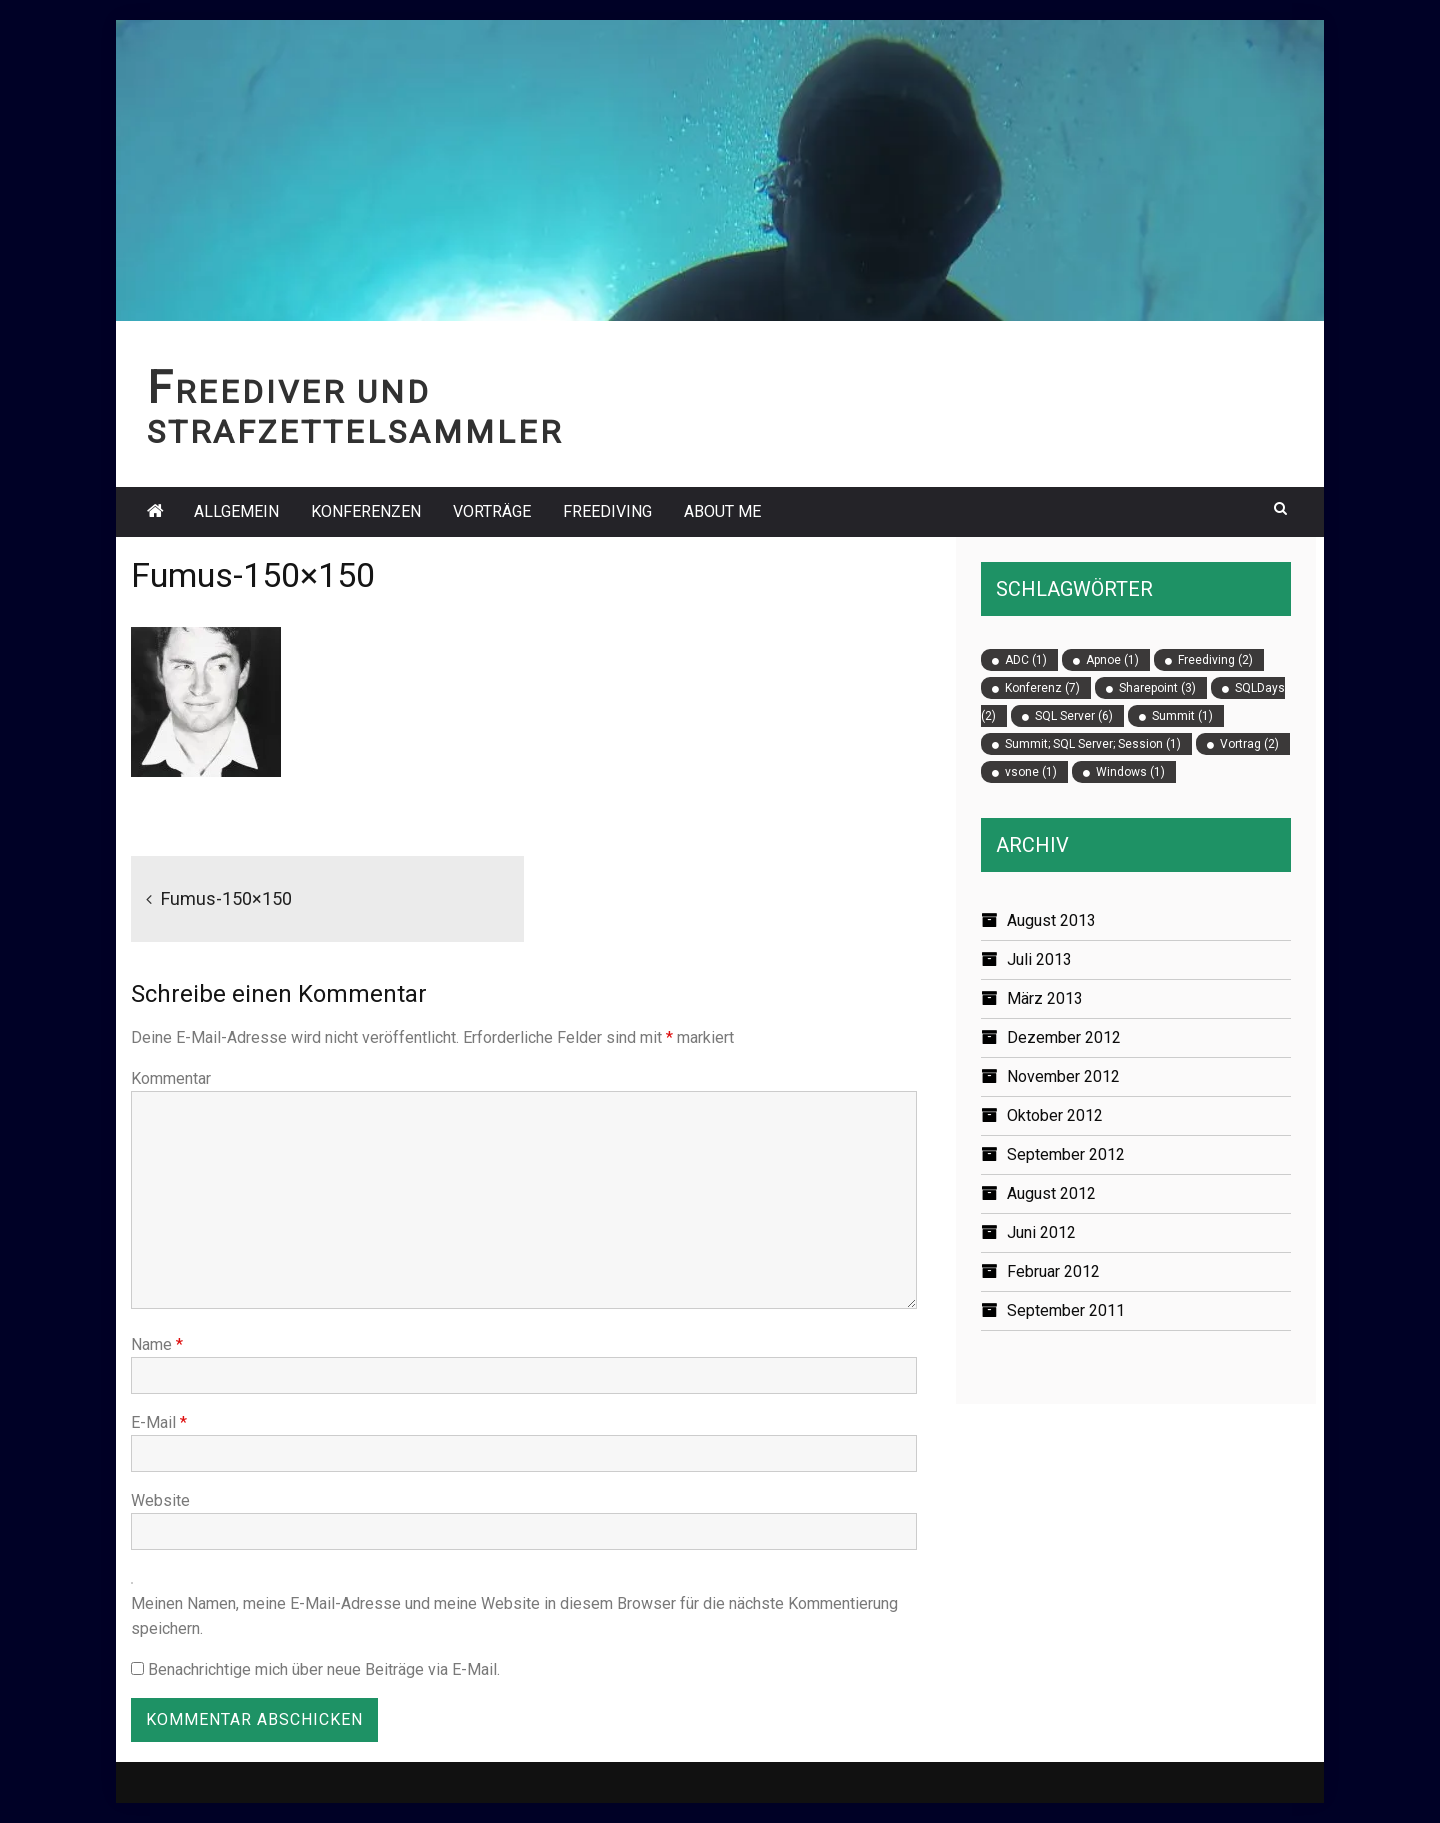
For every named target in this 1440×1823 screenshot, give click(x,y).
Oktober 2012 (1055, 1115)
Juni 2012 (1041, 1232)
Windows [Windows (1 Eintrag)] (1130, 772)
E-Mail (159, 1422)
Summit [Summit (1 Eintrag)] (1182, 716)
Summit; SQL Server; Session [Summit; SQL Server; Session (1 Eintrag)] (1093, 744)
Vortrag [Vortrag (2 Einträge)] (1249, 744)
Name (157, 1344)
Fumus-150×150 (226, 898)
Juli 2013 (1039, 959)
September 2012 (1066, 1154)
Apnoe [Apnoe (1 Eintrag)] (1112, 660)
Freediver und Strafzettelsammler (355, 412)
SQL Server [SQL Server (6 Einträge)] (1074, 716)
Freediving (607, 511)
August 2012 (1051, 1193)
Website (160, 1500)
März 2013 (1045, 998)
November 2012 (1063, 1076)
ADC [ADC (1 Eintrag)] (1026, 660)
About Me (722, 511)
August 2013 (1051, 920)
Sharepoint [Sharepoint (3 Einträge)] (1157, 688)
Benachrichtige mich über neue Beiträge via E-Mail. (324, 1669)
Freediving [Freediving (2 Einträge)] (1215, 660)
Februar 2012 (1053, 1271)
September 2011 (1066, 1310)
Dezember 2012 (1064, 1037)
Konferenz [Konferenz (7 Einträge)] (1042, 688)
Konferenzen (366, 511)
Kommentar (171, 1078)
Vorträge (492, 511)
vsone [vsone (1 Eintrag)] (1031, 772)
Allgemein (236, 511)
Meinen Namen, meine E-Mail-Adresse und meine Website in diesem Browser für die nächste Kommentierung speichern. (514, 1616)
